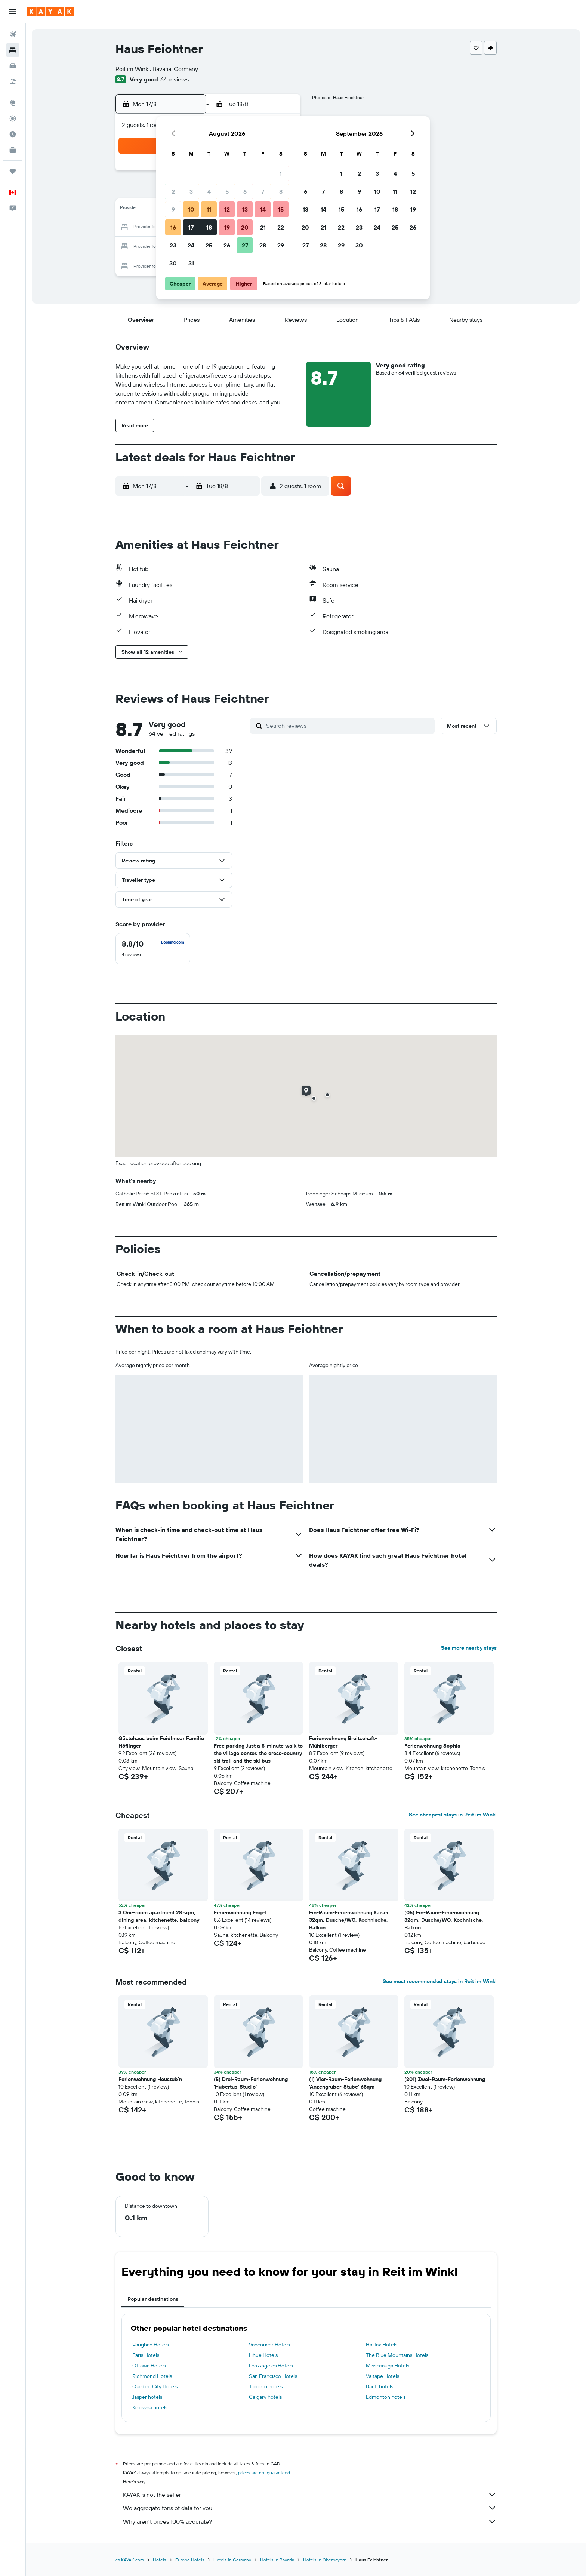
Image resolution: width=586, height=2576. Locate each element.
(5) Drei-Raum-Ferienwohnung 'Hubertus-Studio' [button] (251, 2083)
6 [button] (245, 191)
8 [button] (281, 191)
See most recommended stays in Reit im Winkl (440, 1981)
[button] (12, 11)
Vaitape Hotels (382, 2376)
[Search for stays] (12, 50)
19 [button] (227, 227)
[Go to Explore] (12, 102)
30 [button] (173, 263)
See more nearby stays (469, 1647)
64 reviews (174, 79)
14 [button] (263, 209)
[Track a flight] (12, 118)
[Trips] (12, 171)
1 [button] (281, 173)
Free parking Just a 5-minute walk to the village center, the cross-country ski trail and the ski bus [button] (258, 1753)
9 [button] (173, 209)
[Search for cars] (12, 65)
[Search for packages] (12, 81)
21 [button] (263, 227)
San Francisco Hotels (273, 2376)
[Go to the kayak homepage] (50, 11)
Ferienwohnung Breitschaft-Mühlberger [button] (343, 1742)
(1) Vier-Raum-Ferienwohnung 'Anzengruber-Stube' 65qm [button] (345, 2083)
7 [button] (262, 191)
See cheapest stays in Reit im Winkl (453, 1814)
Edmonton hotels (385, 2397)
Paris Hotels (145, 2355)
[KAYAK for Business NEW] (12, 149)
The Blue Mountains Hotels (397, 2355)
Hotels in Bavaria (277, 2560)
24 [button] (191, 245)
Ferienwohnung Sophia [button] (432, 1745)
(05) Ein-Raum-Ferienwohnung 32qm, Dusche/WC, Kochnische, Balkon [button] (443, 1920)
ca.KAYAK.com (129, 2560)
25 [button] (209, 245)
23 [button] (173, 245)
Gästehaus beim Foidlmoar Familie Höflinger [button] (161, 1742)
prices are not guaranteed (264, 2472)
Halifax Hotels (381, 2344)
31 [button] (191, 263)
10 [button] (191, 209)
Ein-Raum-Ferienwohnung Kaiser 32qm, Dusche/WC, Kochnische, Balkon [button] (349, 1920)
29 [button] (280, 245)
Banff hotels (379, 2386)
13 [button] (245, 209)
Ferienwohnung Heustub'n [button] (150, 2079)
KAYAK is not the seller (310, 2494)
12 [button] (227, 209)
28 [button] (262, 245)
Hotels (159, 2560)
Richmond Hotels (152, 2376)
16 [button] (173, 227)
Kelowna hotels (149, 2407)
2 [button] (173, 191)
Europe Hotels (189, 2560)
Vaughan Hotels (150, 2344)
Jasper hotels (147, 2397)
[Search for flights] (12, 34)
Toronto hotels (266, 2386)
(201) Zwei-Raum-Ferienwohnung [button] (444, 2079)
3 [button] (191, 191)
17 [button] (191, 227)
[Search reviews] (348, 725)
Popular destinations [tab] (152, 2299)
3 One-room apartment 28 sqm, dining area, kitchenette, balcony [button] (158, 1916)
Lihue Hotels (263, 2355)
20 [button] (245, 227)
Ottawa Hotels (149, 2365)
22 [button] (280, 227)
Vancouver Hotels (269, 2344)
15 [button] (281, 209)
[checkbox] (152, 948)
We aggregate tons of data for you (310, 2507)
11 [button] (209, 209)
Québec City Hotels (155, 2386)
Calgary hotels (265, 2397)
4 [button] (209, 191)
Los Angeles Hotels (271, 2365)
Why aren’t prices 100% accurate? (310, 2521)
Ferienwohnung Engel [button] (240, 1912)
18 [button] (209, 227)
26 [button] (226, 245)
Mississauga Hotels (387, 2365)
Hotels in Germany (232, 2560)
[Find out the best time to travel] (12, 134)
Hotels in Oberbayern (324, 2560)
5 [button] (227, 191)
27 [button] (245, 245)
